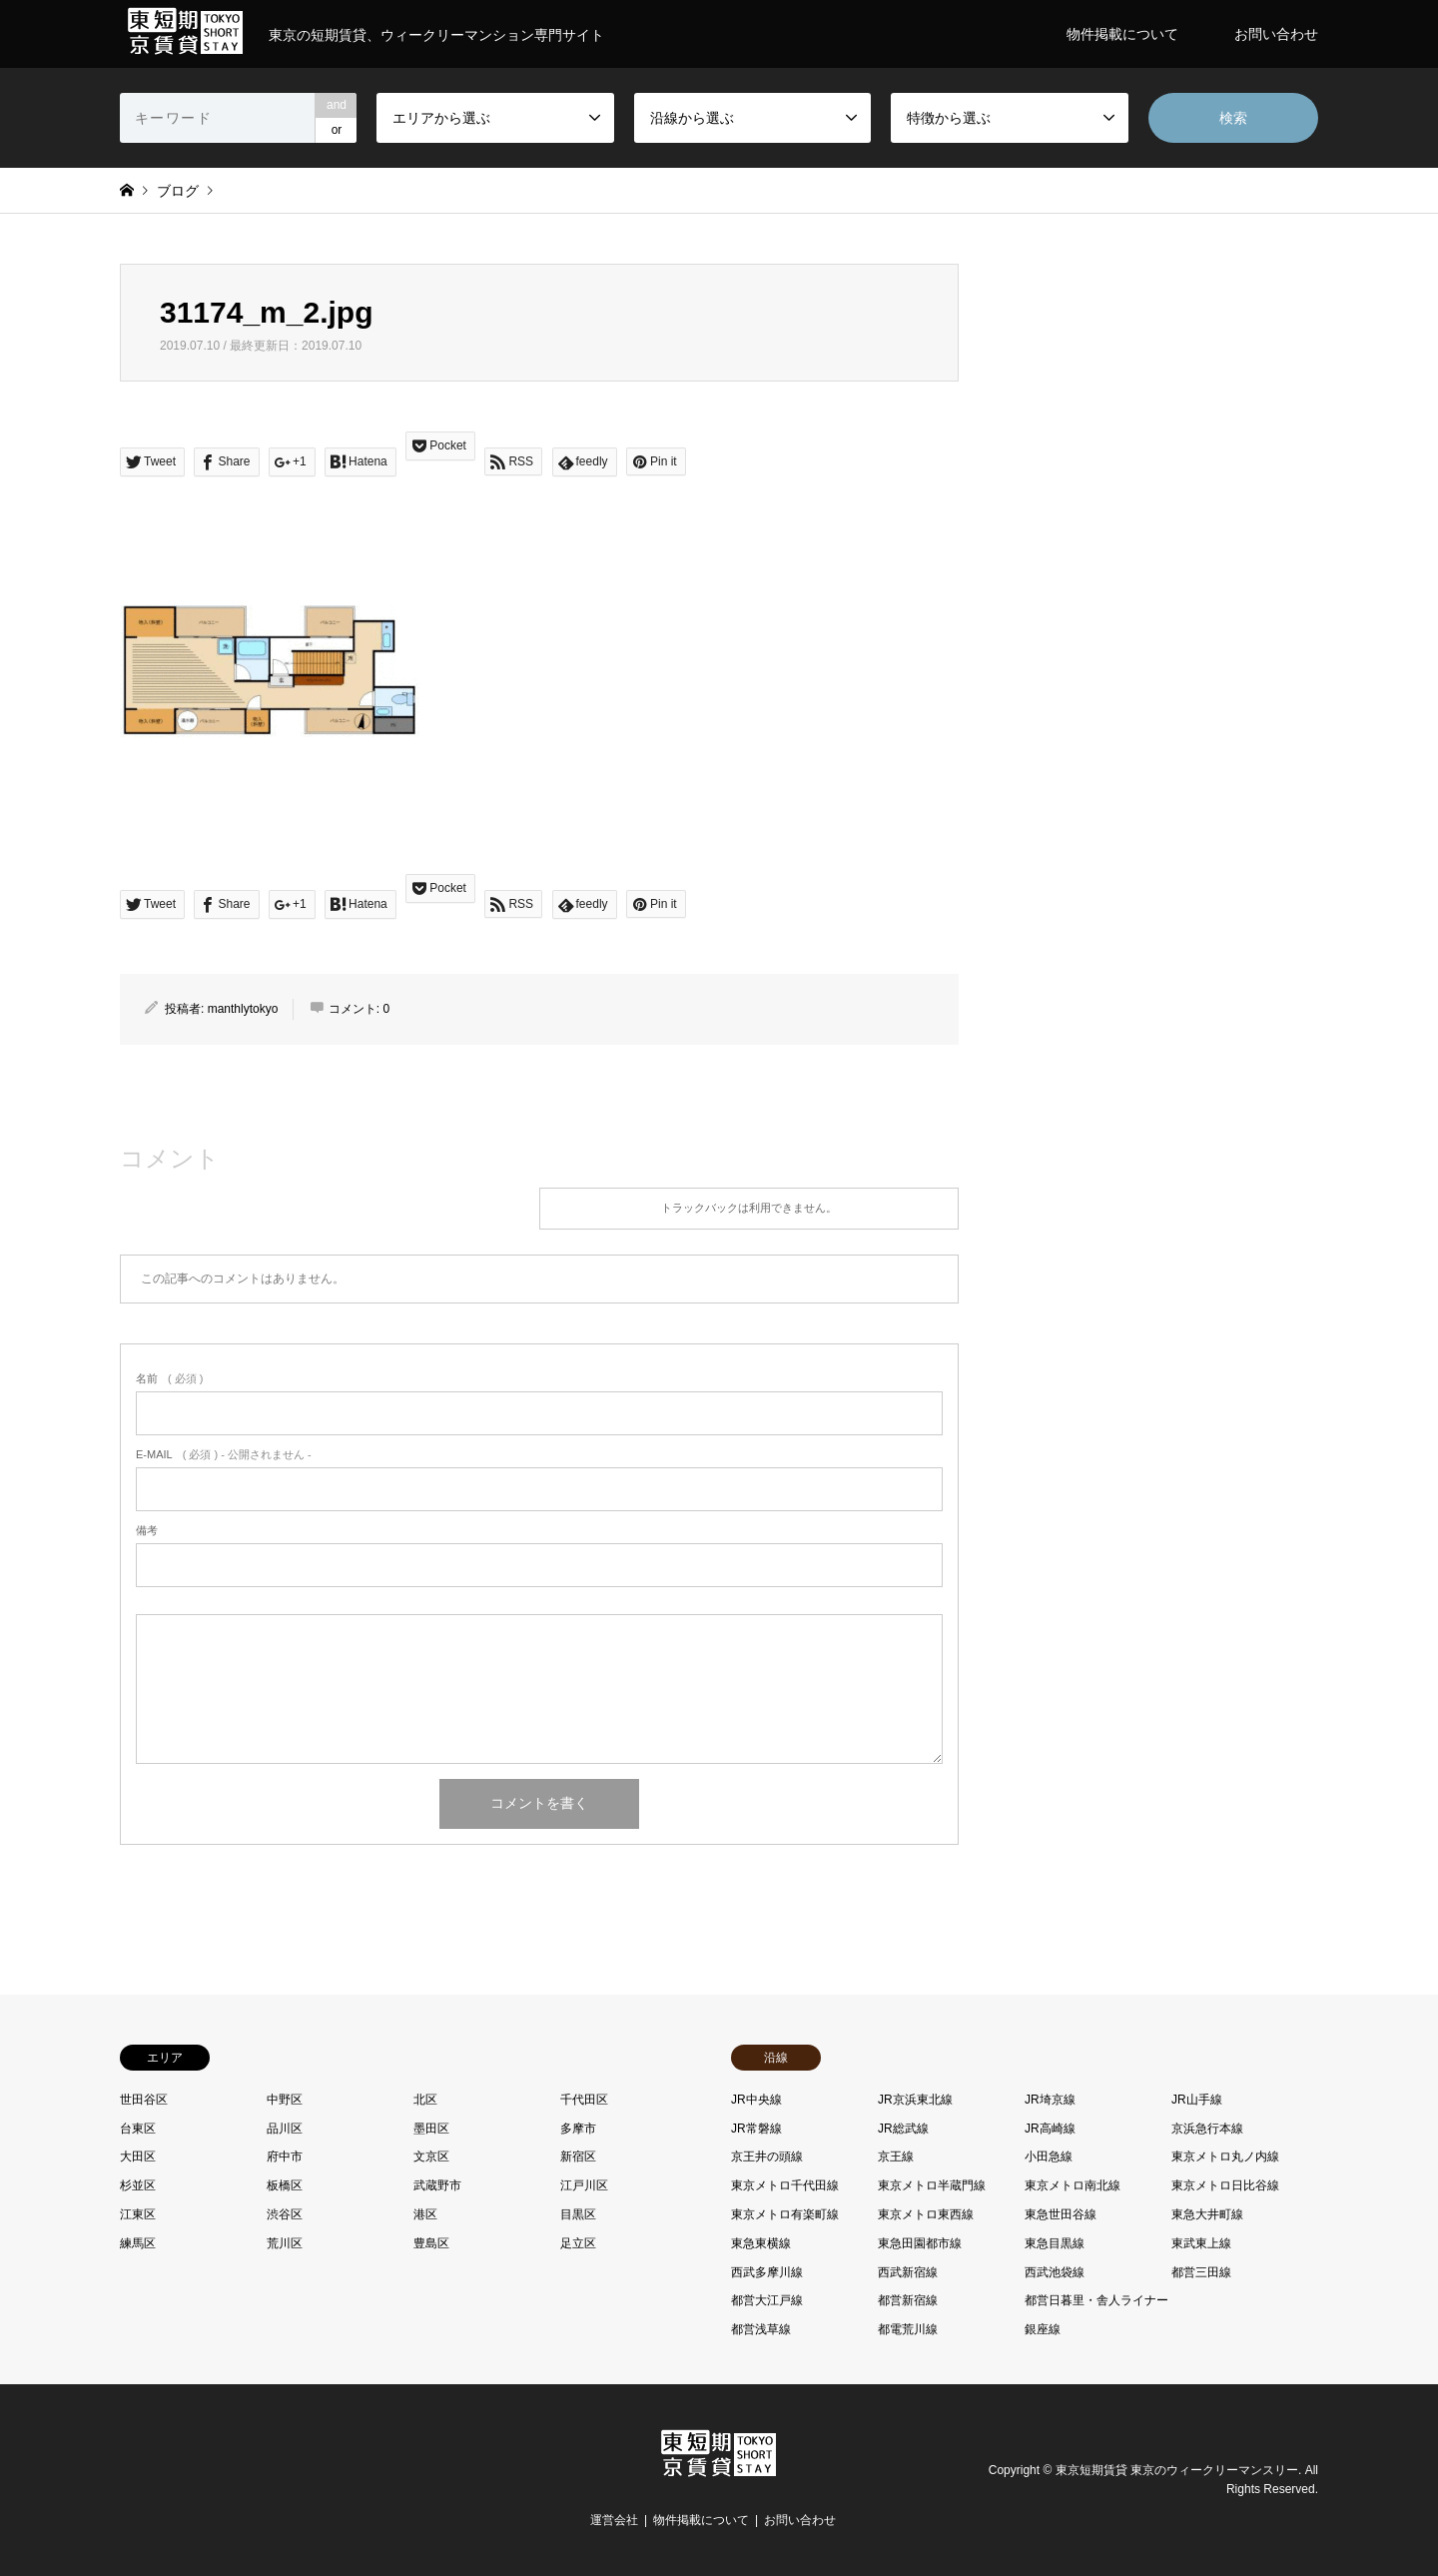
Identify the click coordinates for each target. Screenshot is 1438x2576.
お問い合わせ (1276, 34)
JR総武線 (903, 2129)
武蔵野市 (437, 2185)
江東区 (138, 2214)
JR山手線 (1196, 2100)
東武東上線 (1201, 2243)
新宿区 (578, 2156)
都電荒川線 (908, 2329)
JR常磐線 (756, 2129)
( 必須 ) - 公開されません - (224, 1454)
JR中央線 (756, 2100)
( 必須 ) (169, 1378)
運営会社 (614, 2520)
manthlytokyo (243, 1009)
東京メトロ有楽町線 (785, 2214)
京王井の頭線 (767, 2156)
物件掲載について (1122, 34)
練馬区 (138, 2243)
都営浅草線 (761, 2329)
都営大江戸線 (767, 2300)
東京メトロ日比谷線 (1225, 2185)
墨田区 (431, 2129)
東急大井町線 (1207, 2214)
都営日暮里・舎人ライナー (1096, 2300)
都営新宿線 (908, 2300)
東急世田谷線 (1060, 2214)
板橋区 (285, 2185)
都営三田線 (1201, 2272)
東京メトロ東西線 (926, 2214)
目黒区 (578, 2214)
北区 (425, 2100)
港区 (425, 2214)
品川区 (285, 2129)
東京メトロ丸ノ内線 (1225, 2156)
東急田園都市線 (920, 2243)
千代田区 (584, 2100)
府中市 (285, 2156)
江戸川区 (584, 2185)
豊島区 (431, 2243)
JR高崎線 (1050, 2129)
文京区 (431, 2156)
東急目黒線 (1054, 2243)
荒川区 (285, 2243)
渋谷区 (285, 2214)
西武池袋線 (1054, 2272)
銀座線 (1043, 2329)
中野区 (285, 2100)
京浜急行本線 (1207, 2129)
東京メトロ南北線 (1072, 2185)
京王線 (896, 2156)
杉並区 (138, 2185)
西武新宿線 (908, 2272)
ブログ (178, 191)
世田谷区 (144, 2100)
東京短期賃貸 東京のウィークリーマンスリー (1177, 2470)
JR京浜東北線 (915, 2100)
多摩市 (578, 2129)
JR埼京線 (1050, 2100)
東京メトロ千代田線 (785, 2185)
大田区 (138, 2156)
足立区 (578, 2243)
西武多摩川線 (767, 2272)
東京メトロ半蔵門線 (932, 2185)
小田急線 (1049, 2156)
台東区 (138, 2129)
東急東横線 (761, 2243)
